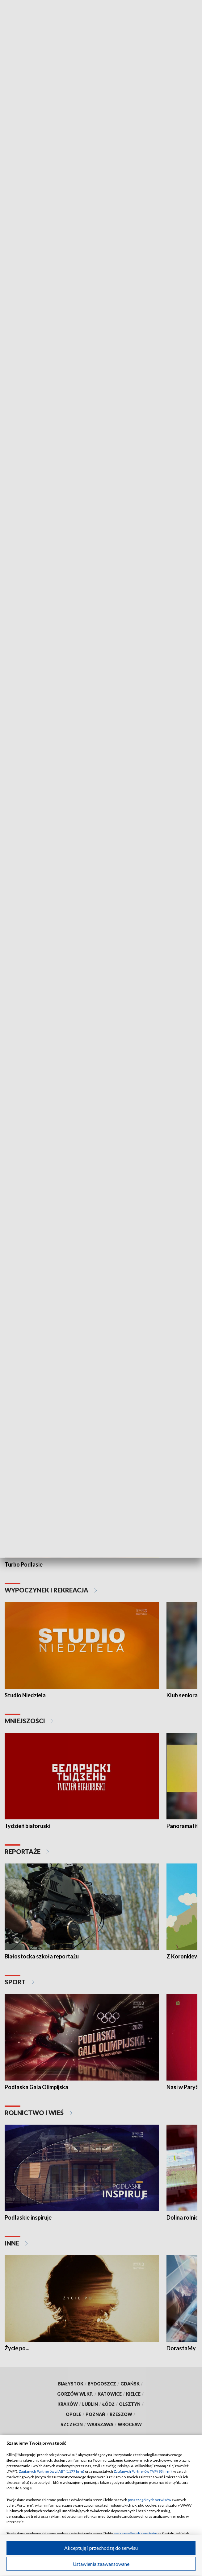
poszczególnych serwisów (149, 2499)
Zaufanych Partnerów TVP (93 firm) (143, 2471)
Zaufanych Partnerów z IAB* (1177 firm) (51, 2471)
